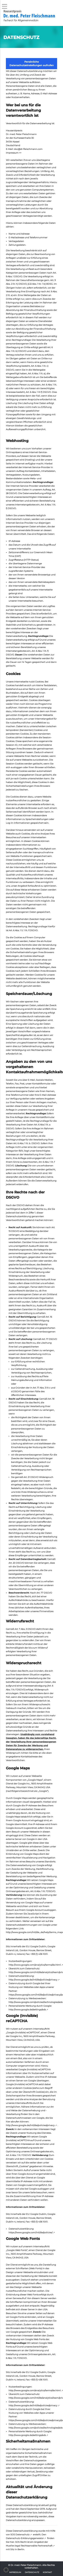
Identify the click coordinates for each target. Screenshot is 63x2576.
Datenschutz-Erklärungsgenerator (25, 2538)
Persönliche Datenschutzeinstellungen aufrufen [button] (31, 63)
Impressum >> (13, 153)
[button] (6, 2570)
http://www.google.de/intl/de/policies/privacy (33, 1979)
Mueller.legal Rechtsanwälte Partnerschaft (29, 2545)
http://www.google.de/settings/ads (27, 2009)
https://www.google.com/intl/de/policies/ (31, 2232)
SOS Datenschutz (20, 2534)
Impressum (15, 2572)
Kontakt (47, 2572)
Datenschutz (32, 2572)
